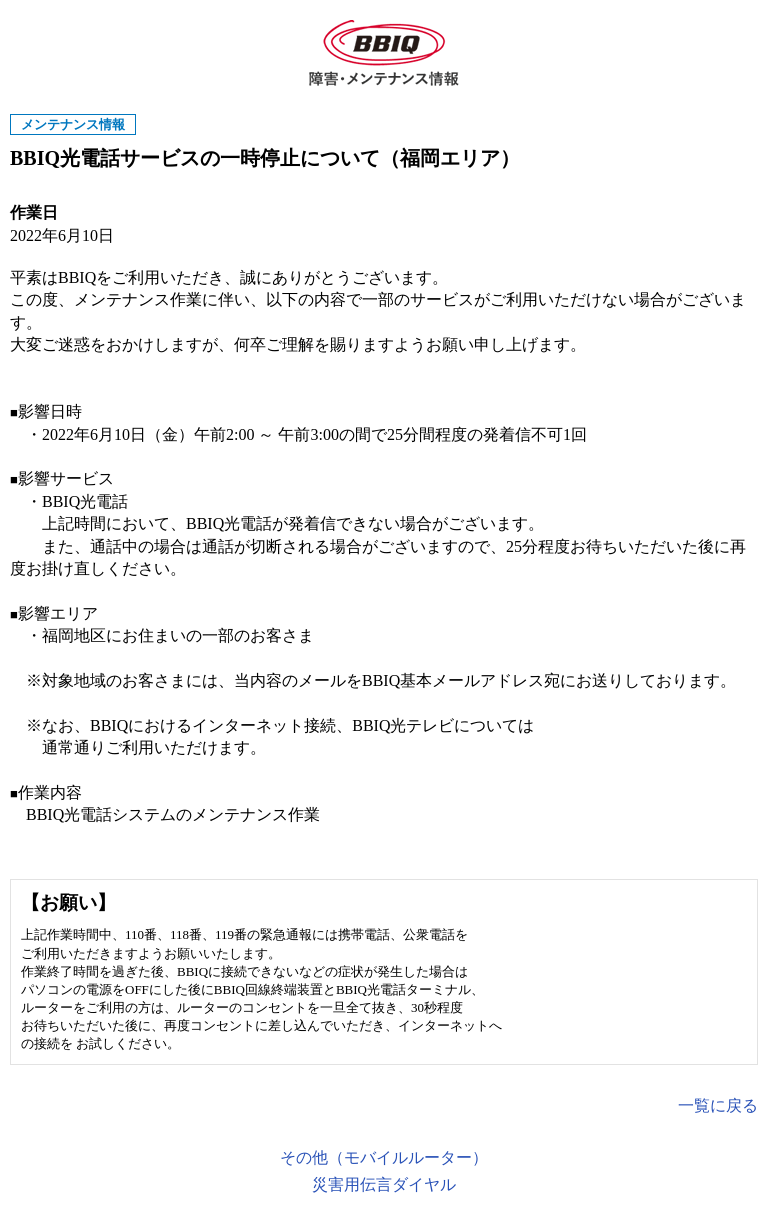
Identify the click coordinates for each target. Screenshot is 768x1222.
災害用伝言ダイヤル (384, 1184)
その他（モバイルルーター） (384, 1157)
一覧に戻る (718, 1105)
